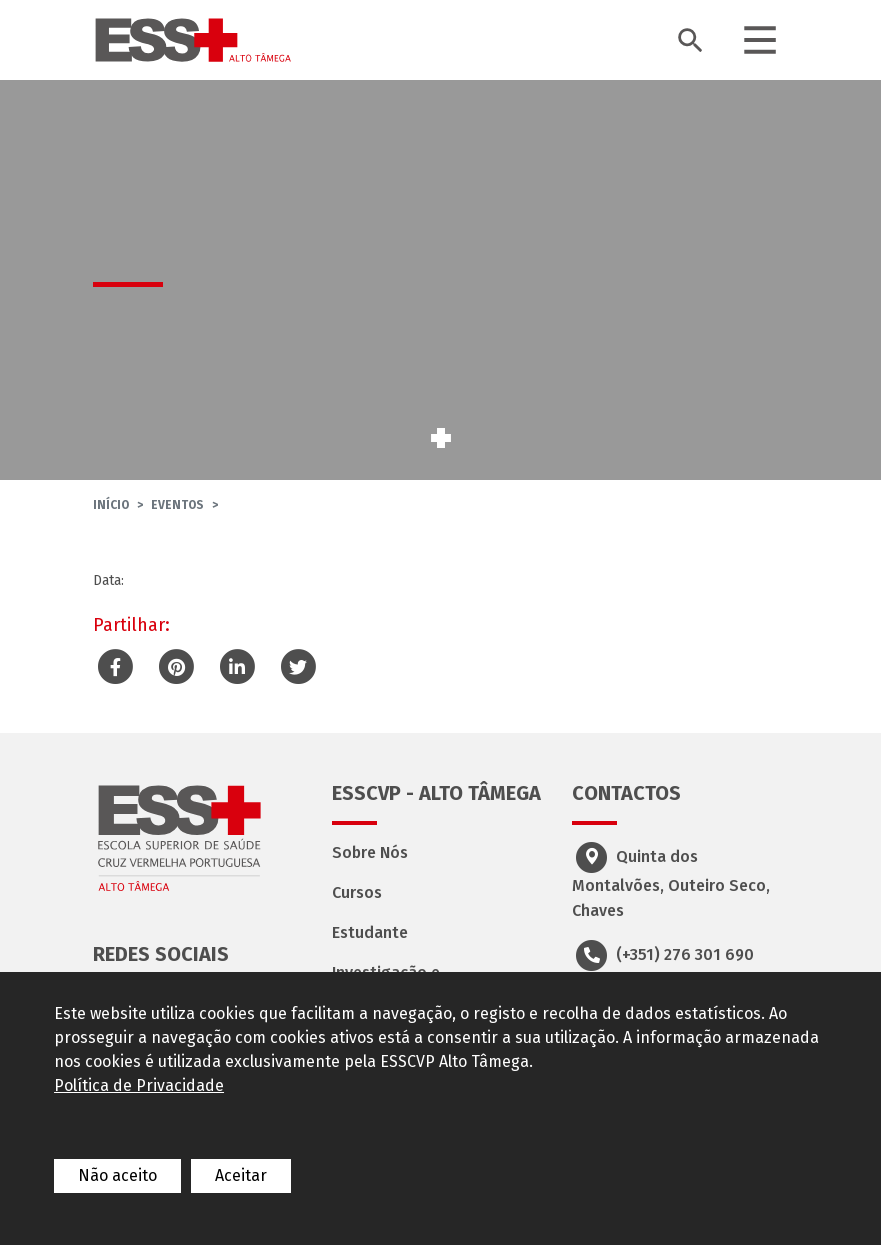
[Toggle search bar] (690, 40)
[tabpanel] (440, 280)
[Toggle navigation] (760, 40)
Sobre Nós (370, 852)
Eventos (177, 505)
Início (111, 505)
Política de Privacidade (139, 1085)
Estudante (370, 932)
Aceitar (241, 1175)
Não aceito (117, 1175)
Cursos (357, 892)
